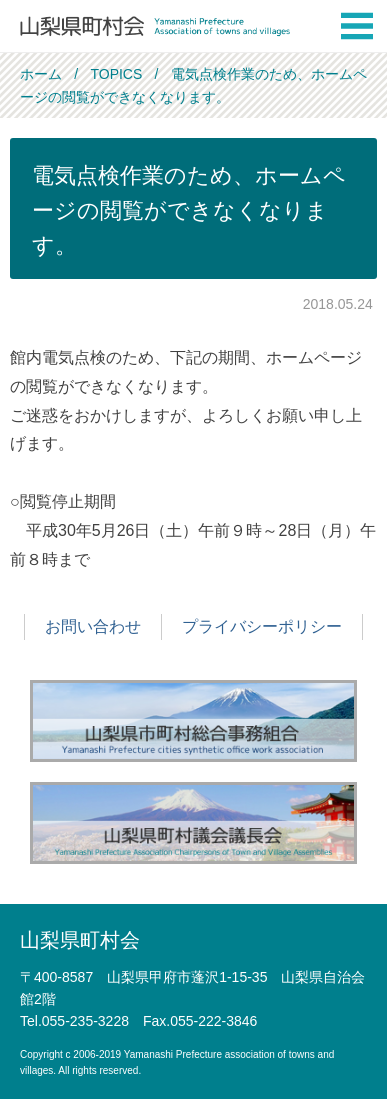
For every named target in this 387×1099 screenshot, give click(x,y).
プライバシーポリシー (262, 626)
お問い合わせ (93, 626)
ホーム (41, 74)
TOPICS (116, 74)
